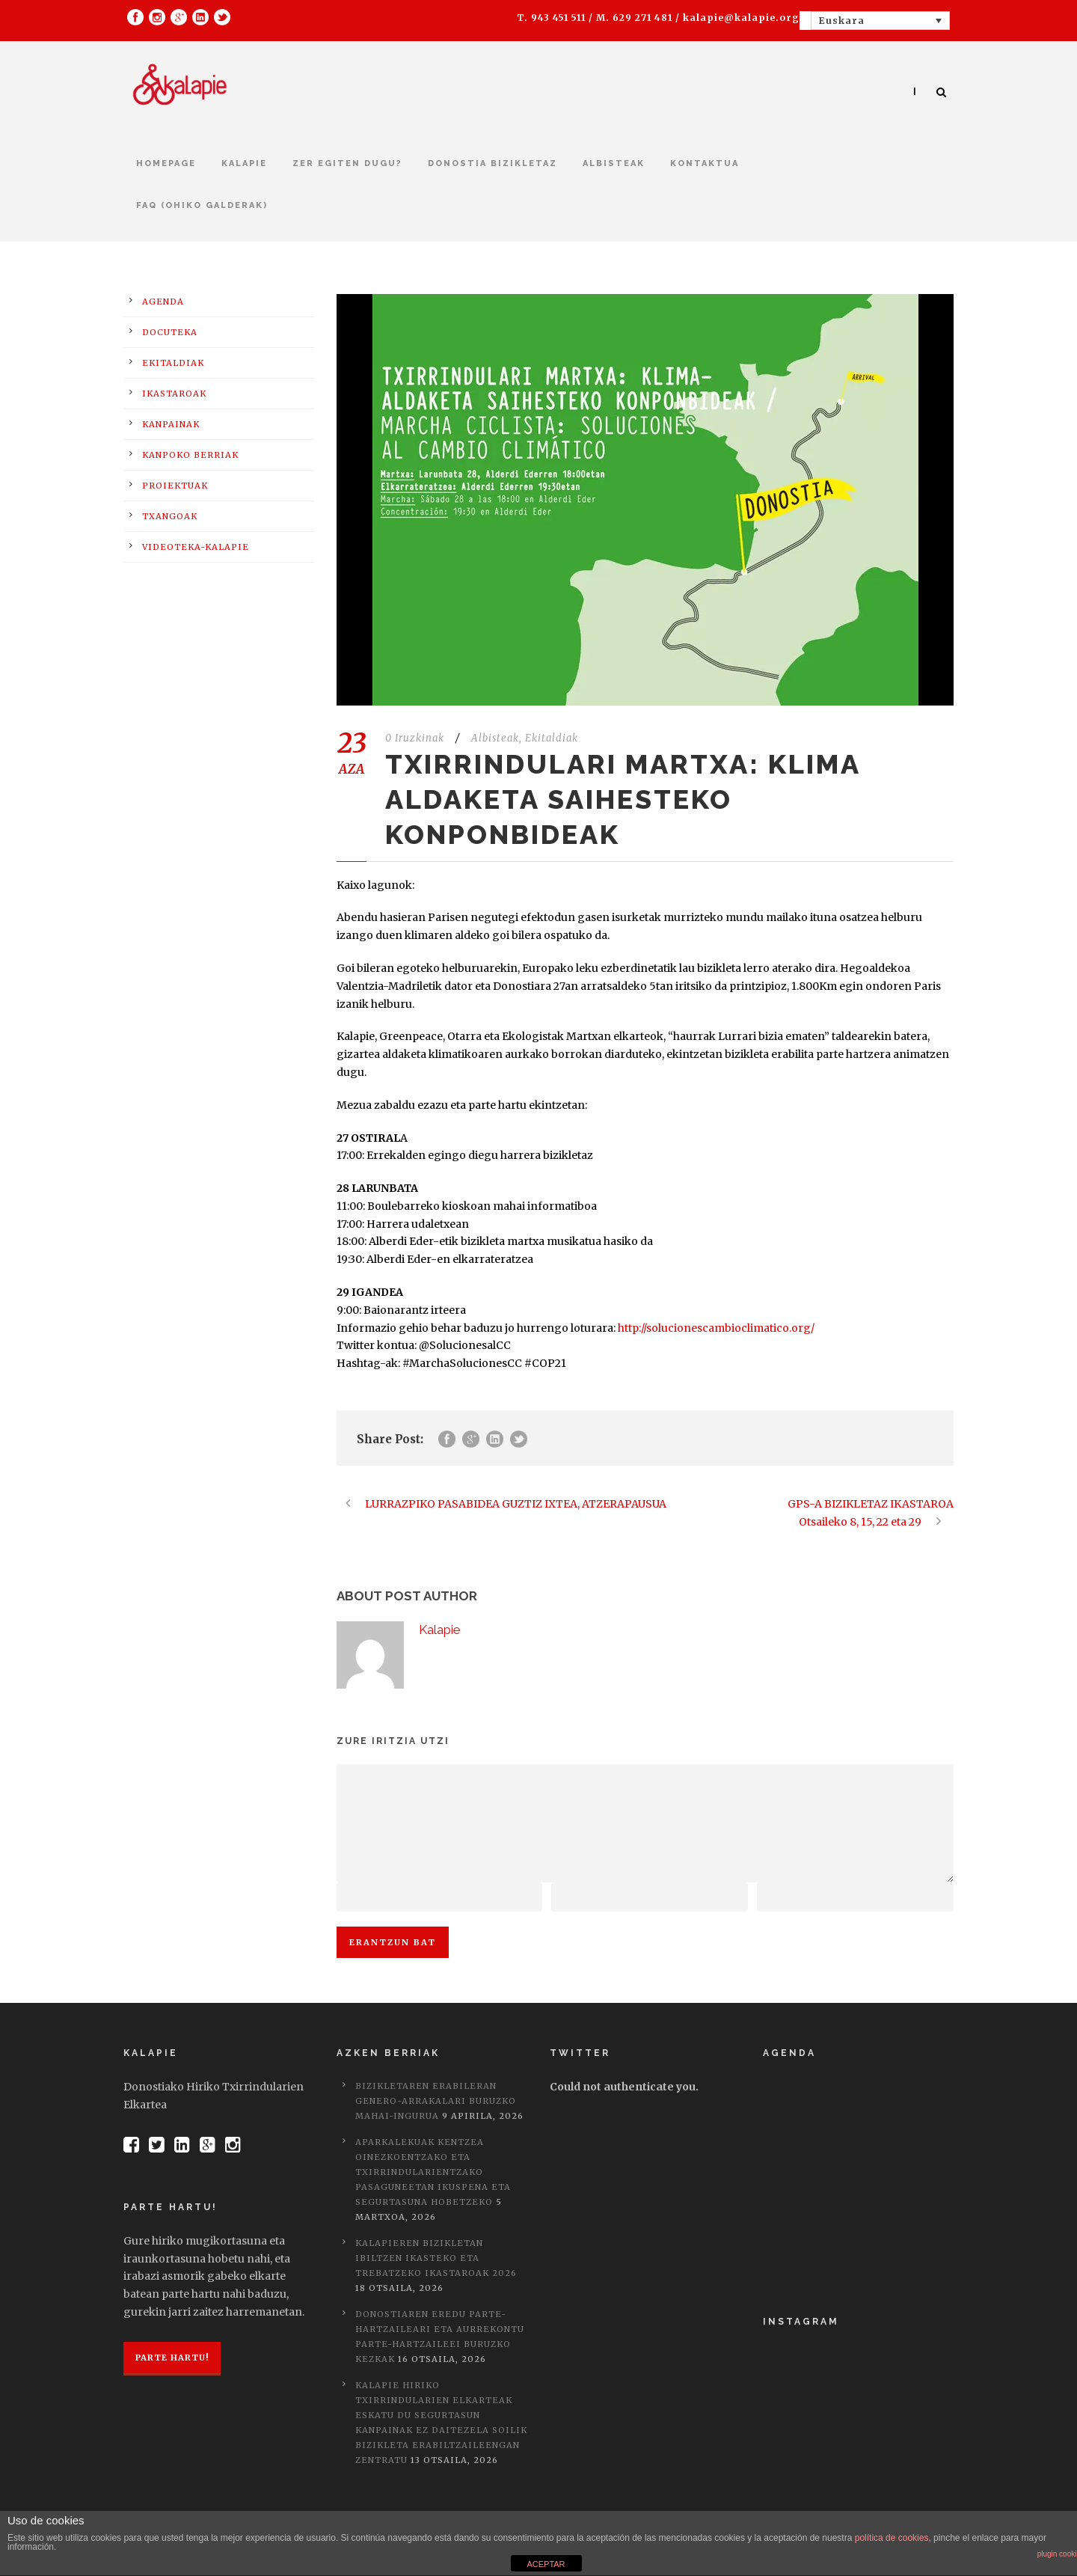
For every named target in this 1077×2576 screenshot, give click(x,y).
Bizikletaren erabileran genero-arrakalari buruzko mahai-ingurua (435, 2101)
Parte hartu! (172, 2357)
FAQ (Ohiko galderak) (202, 205)
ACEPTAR (546, 2564)
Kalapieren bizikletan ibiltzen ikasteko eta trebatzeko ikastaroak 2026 (436, 2258)
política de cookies (892, 2538)
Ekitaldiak (551, 738)
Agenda (163, 301)
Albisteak (614, 163)
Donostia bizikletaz (492, 163)
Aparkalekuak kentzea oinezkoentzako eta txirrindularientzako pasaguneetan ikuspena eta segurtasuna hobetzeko (433, 2172)
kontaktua (704, 163)
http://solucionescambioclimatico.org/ (716, 1328)
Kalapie (244, 163)
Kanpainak (171, 424)
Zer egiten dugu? (347, 163)
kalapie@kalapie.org (741, 17)
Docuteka (169, 332)
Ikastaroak (174, 393)
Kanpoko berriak (190, 455)
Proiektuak (175, 485)
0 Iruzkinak (414, 738)
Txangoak (169, 516)
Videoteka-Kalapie (195, 547)
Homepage (166, 163)
